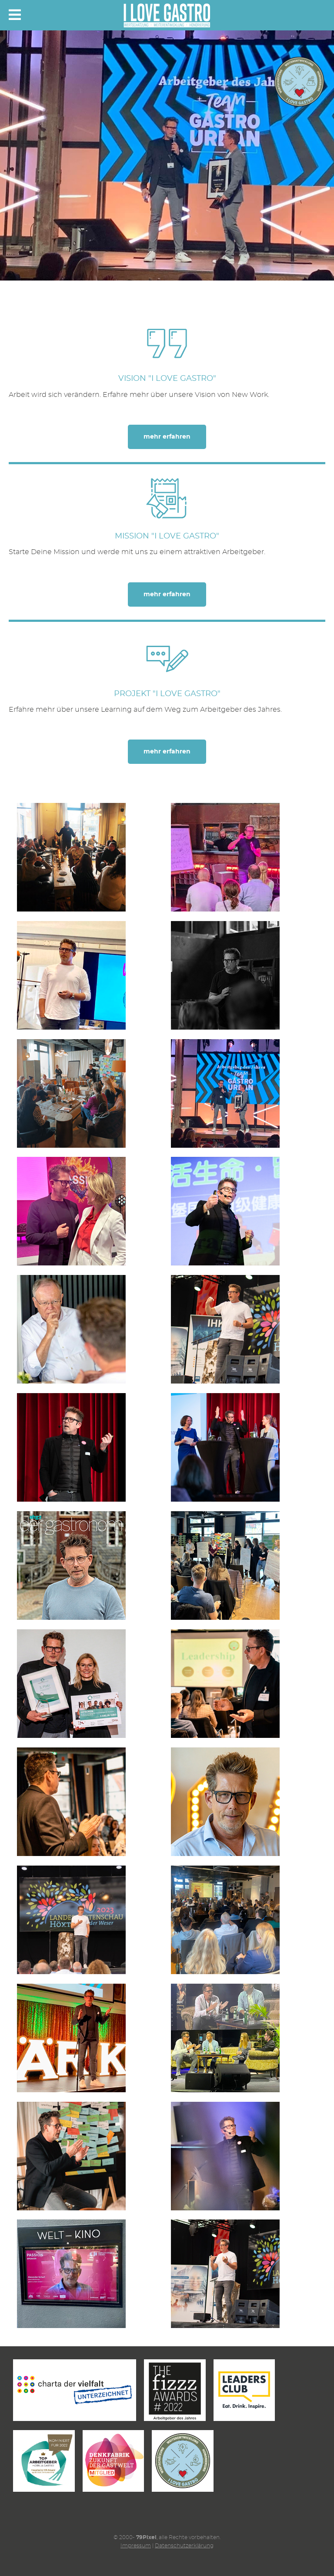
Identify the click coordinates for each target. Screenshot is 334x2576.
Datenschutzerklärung (184, 2545)
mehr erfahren (167, 437)
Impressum (135, 2545)
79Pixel (146, 2537)
